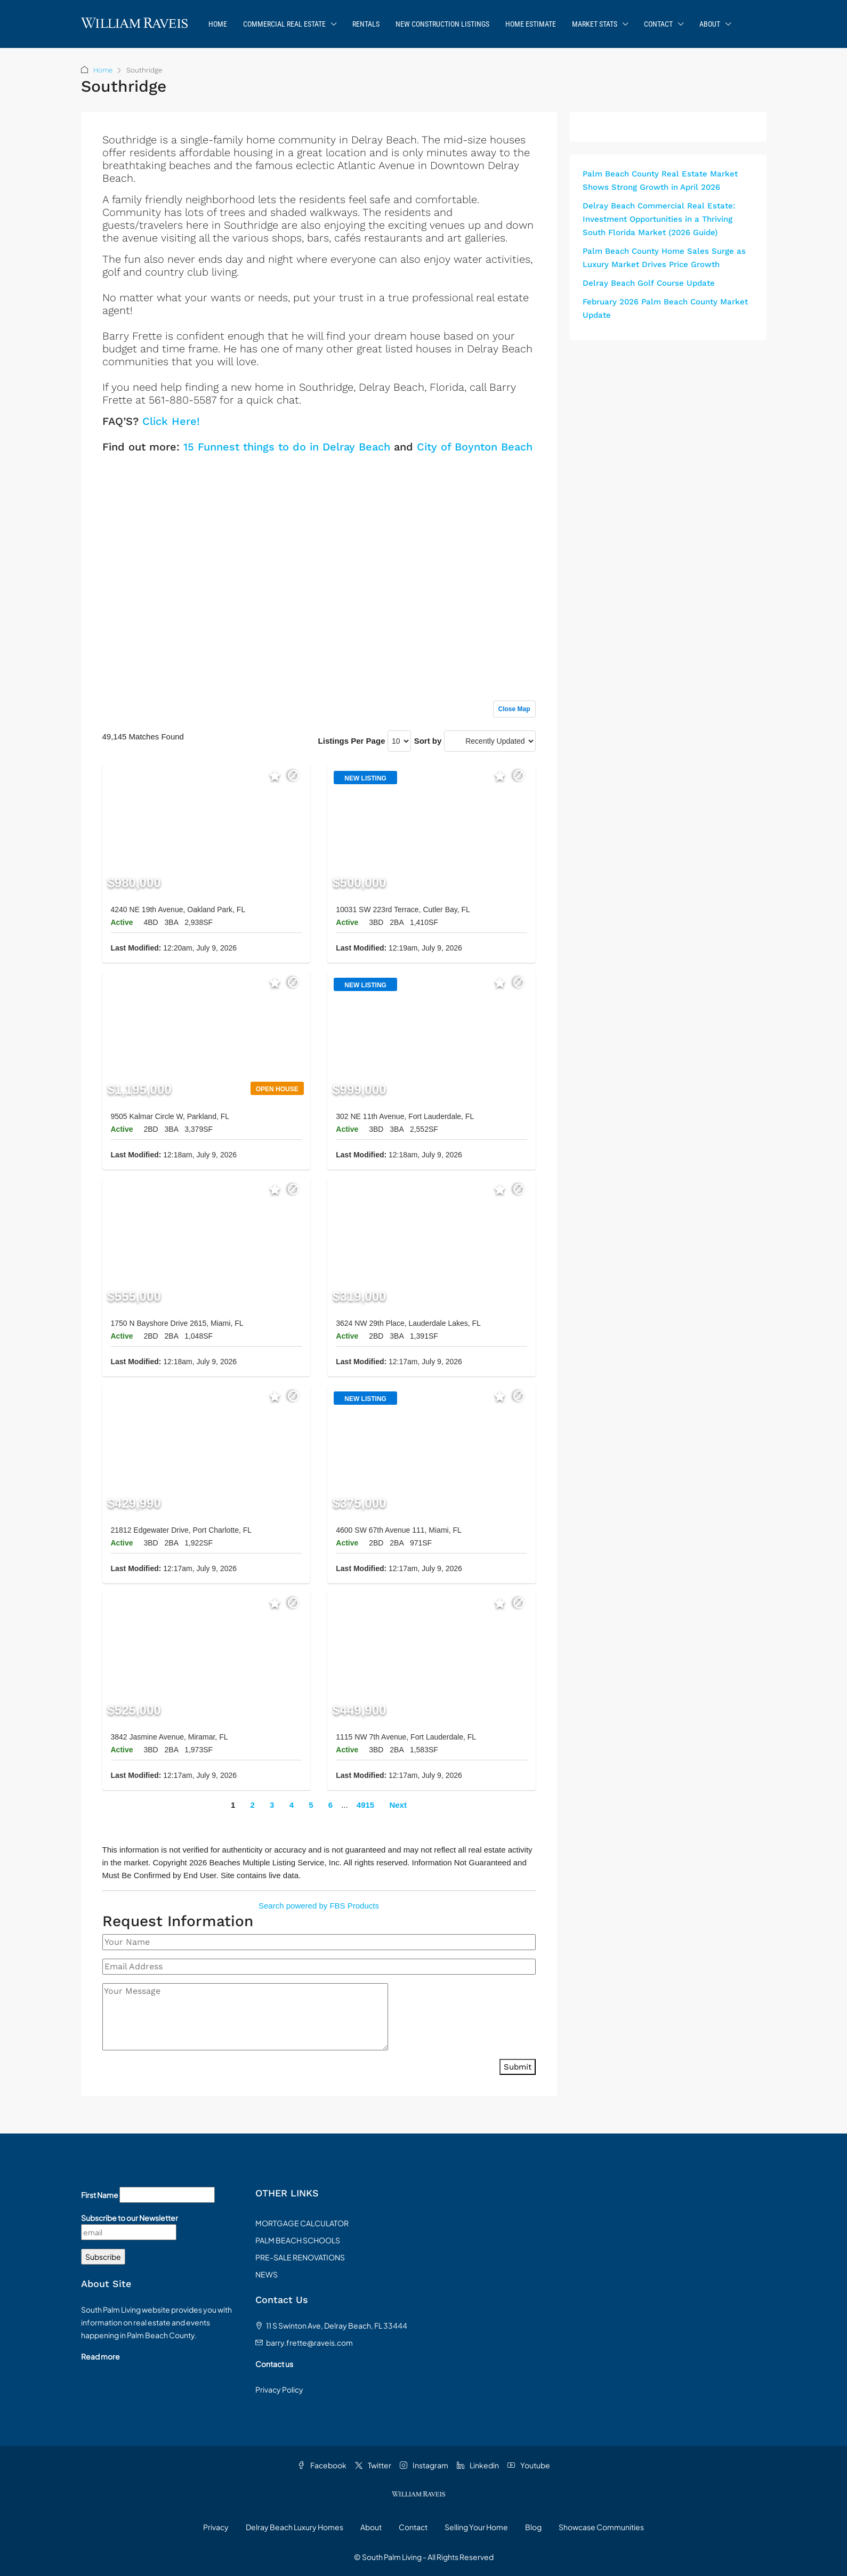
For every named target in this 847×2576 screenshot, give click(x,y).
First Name (99, 2195)
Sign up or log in (505, 470)
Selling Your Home (476, 2527)
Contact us (274, 2364)
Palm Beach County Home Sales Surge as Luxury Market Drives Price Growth (664, 257)
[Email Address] (319, 1967)
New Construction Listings (442, 24)
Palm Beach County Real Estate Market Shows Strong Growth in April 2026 (660, 180)
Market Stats (594, 24)
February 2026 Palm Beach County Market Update (665, 308)
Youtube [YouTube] (528, 2465)
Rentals (366, 24)
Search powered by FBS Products (319, 1905)
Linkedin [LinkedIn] (478, 2465)
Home (217, 24)
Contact (658, 24)
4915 (365, 1804)
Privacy (216, 2527)
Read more (100, 2356)
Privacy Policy (279, 2389)
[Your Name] (319, 1942)
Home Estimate (530, 24)
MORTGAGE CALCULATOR (302, 2223)
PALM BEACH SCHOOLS (297, 2240)
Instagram (424, 2465)
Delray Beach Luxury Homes (294, 2527)
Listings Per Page (351, 740)
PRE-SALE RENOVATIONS (300, 2257)
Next (398, 1804)
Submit (517, 2067)
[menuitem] (750, 24)
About (709, 24)
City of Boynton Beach (475, 446)
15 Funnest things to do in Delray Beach (287, 446)
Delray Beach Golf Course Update (649, 283)
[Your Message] (245, 2016)
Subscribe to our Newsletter (129, 2218)
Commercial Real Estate (284, 24)
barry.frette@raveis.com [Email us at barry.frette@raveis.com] (309, 2342)
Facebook (321, 2465)
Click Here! (171, 421)
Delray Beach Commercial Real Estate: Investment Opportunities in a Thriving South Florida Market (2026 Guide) (659, 219)
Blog (533, 2527)
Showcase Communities (601, 2527)
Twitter (373, 2465)
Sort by (428, 740)
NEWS (266, 2274)
